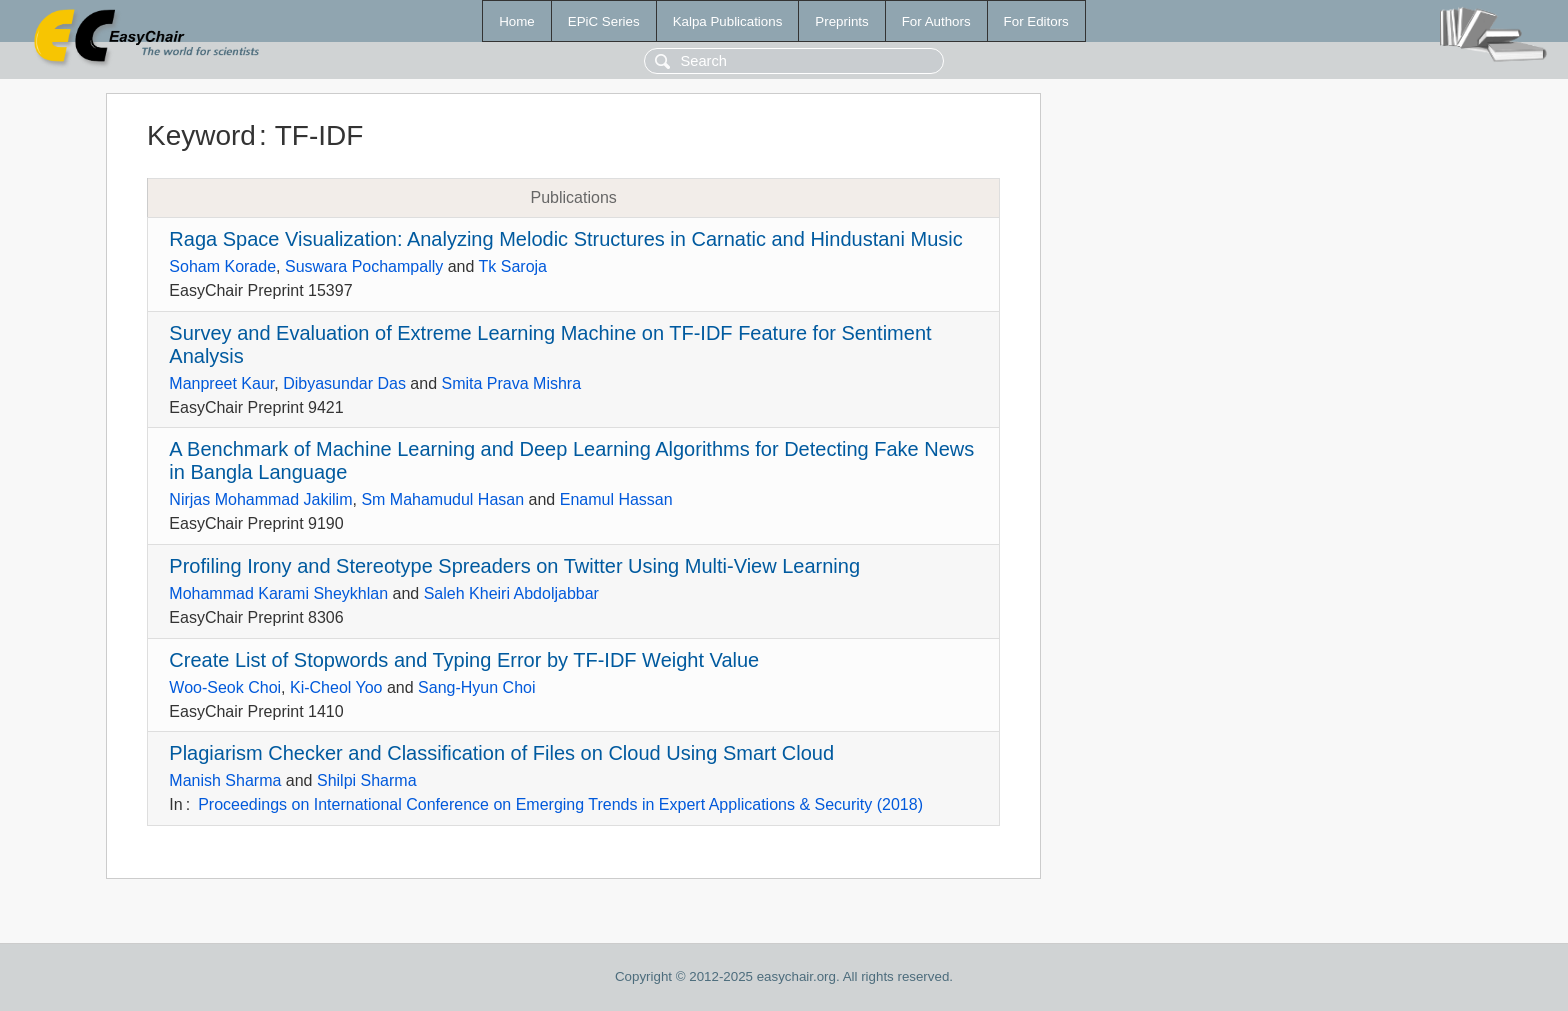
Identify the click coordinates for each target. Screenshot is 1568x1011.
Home (517, 21)
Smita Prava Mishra (512, 383)
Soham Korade (222, 266)
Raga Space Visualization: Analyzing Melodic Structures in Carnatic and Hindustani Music (565, 239)
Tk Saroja (513, 266)
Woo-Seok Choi (225, 687)
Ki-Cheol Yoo (336, 687)
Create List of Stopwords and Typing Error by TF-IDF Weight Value (464, 660)
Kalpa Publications (728, 21)
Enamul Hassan (616, 499)
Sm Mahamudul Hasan (442, 499)
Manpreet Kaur (221, 383)
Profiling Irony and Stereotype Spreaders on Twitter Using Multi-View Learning (514, 566)
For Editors (1036, 21)
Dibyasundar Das (344, 383)
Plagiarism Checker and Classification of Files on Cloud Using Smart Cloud (501, 753)
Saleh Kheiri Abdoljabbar (511, 593)
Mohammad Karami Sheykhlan (278, 593)
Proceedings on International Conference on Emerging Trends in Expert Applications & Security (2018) (560, 804)
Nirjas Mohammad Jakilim (260, 499)
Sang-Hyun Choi (476, 687)
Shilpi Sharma (367, 780)
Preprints (841, 21)
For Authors (936, 21)
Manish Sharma (225, 780)
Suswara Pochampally (364, 266)
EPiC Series (604, 21)
